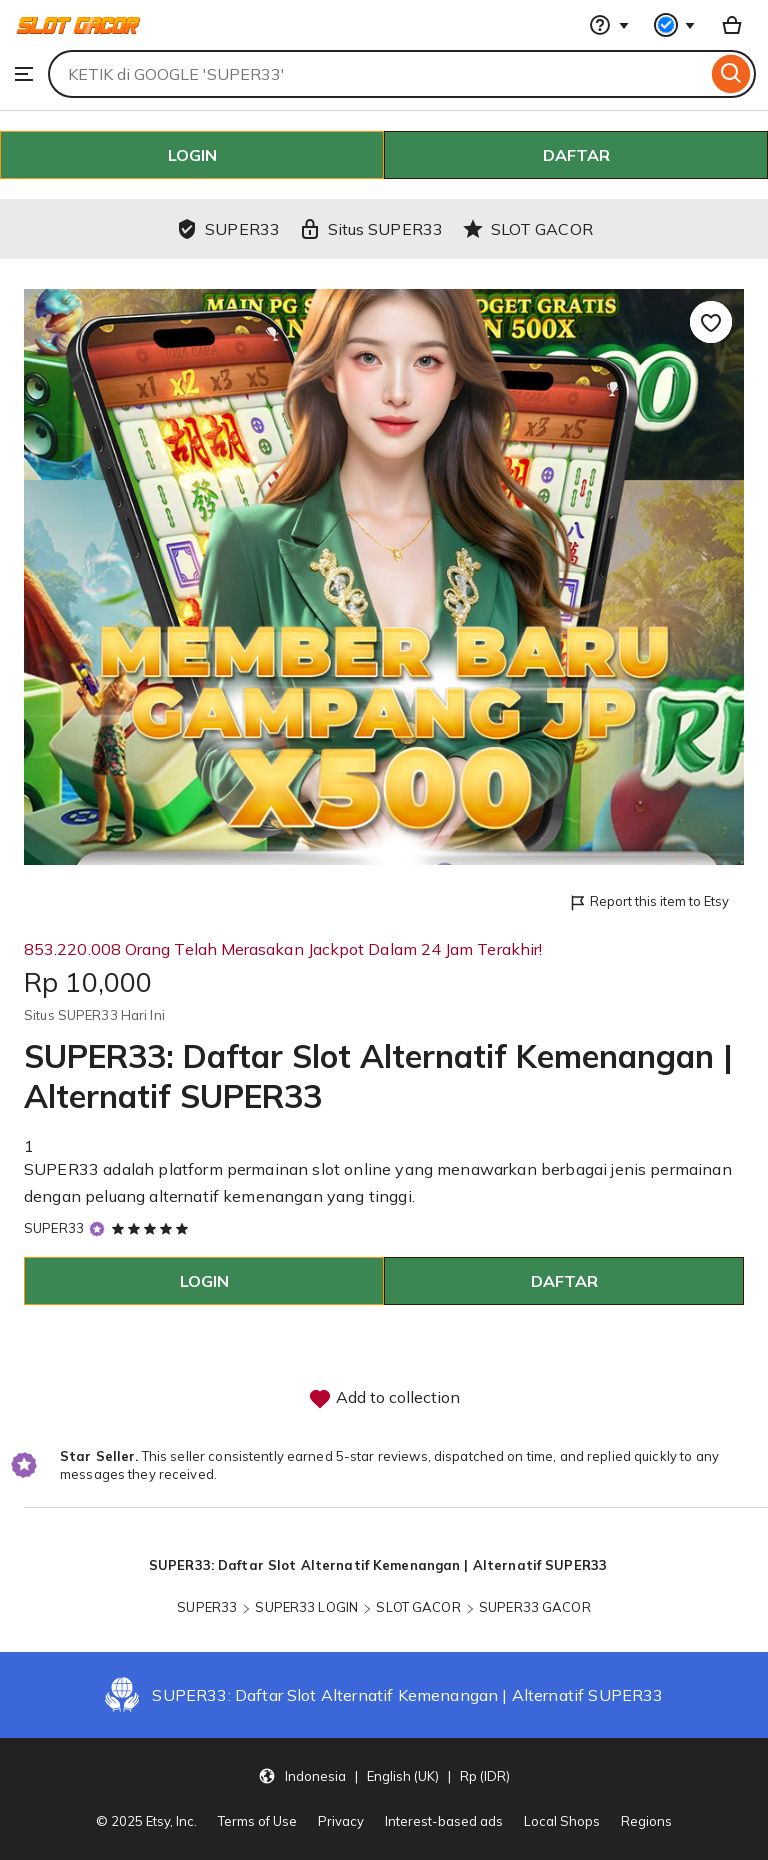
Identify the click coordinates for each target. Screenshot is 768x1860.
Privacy (341, 1821)
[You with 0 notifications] (675, 25)
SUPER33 (54, 1228)
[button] (384, 1775)
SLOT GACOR (418, 1607)
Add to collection (384, 1399)
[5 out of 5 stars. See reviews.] (153, 1228)
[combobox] (377, 74)
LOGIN (192, 155)
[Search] (731, 74)
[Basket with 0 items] (732, 25)
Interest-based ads (444, 1821)
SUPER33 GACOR (535, 1607)
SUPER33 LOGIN (306, 1607)
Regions (646, 1821)
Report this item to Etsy (648, 902)
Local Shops (562, 1821)
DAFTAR (576, 155)
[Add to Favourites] (711, 322)
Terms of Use (257, 1821)
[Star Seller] (97, 1228)
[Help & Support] (609, 25)
